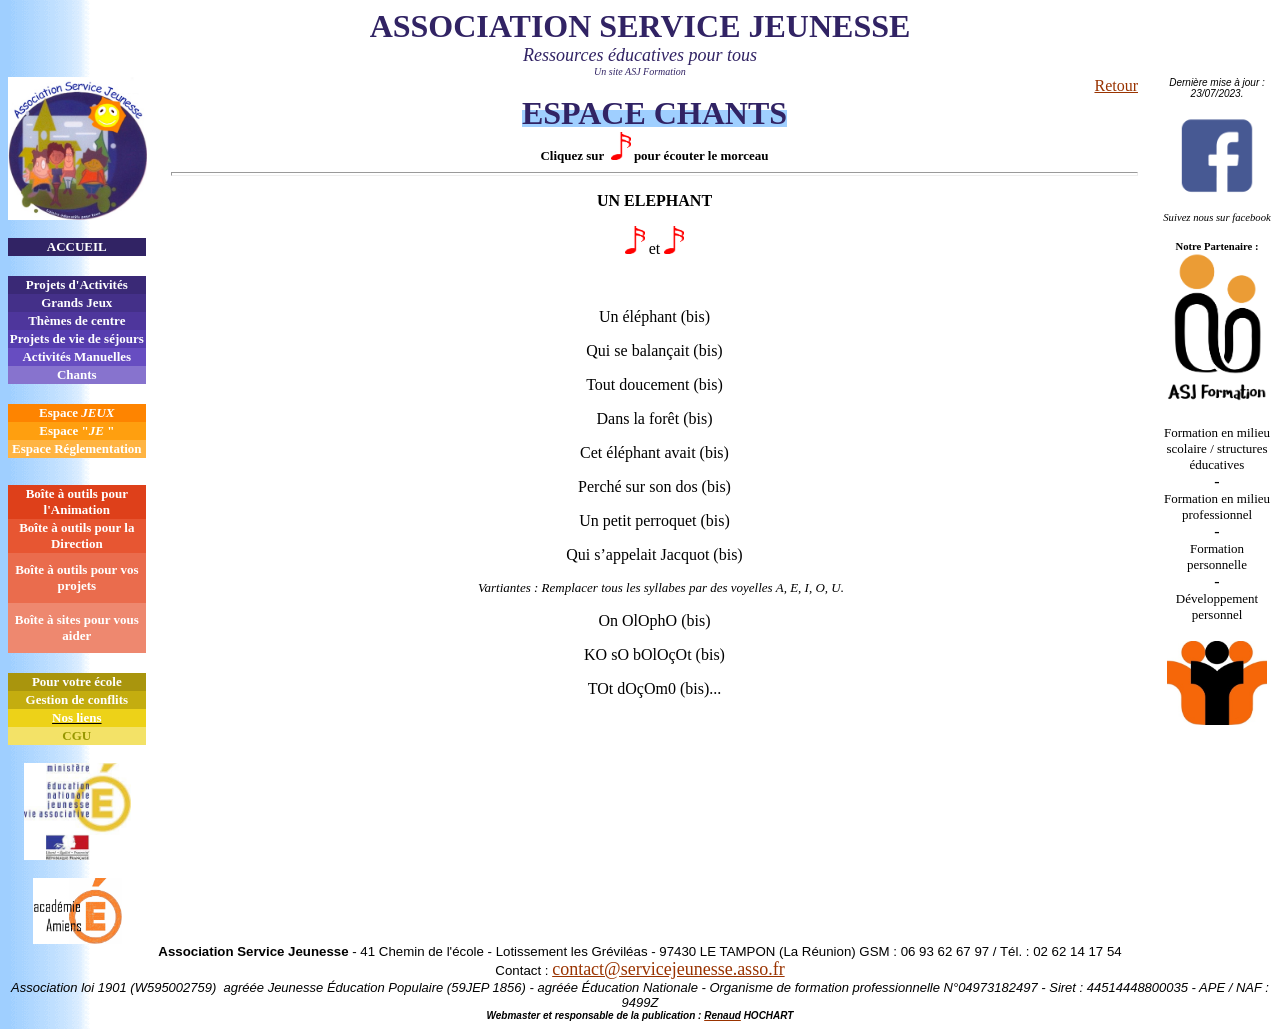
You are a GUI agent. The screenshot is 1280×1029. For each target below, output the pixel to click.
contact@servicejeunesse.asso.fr (668, 969)
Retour (1116, 85)
